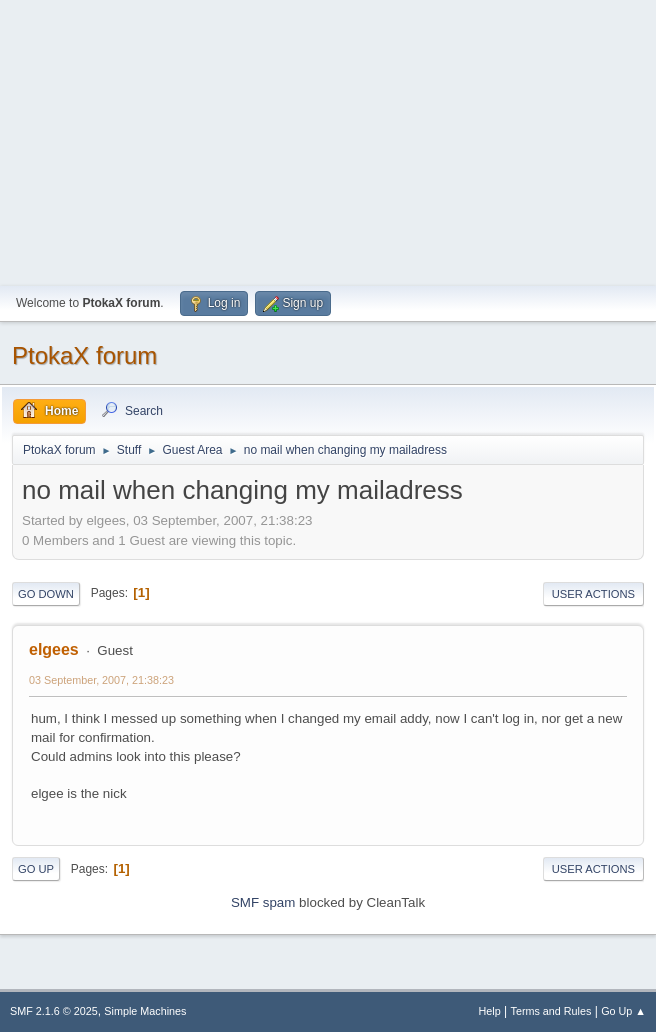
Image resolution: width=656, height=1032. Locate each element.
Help (490, 1011)
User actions (593, 594)
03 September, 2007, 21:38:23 (101, 680)
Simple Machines (145, 1011)
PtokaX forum (84, 355)
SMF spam (263, 902)
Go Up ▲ (623, 1011)
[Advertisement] (328, 140)
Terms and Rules (551, 1011)
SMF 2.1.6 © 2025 (54, 1011)
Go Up (36, 869)
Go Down (46, 594)
